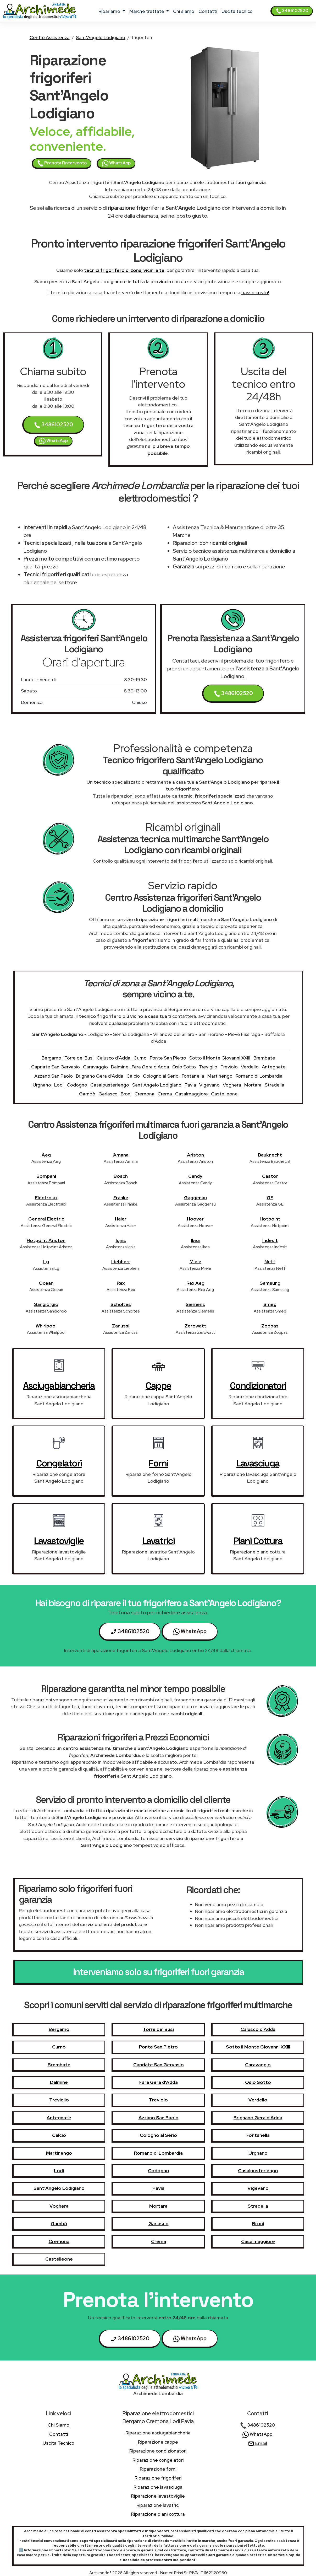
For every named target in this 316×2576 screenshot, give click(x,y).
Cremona (144, 1094)
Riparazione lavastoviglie (158, 2496)
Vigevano (209, 1085)
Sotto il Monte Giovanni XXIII (219, 1058)
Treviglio (208, 1067)
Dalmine (120, 1067)
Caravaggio (95, 1067)
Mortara (253, 1085)
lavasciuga (257, 1463)
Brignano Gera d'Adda (99, 1076)
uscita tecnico (237, 11)
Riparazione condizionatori (158, 2451)
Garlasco (108, 1094)
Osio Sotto (184, 1067)
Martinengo (219, 1076)
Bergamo (51, 1058)
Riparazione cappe (158, 2442)
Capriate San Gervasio (55, 1067)
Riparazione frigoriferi (158, 2478)
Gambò (87, 1094)
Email (257, 2443)
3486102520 (292, 11)
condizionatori (258, 1385)
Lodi (59, 1085)
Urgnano (42, 1085)
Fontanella (193, 1076)
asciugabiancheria (59, 1385)
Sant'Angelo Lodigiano (100, 37)
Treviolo (229, 1067)
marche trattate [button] (147, 11)
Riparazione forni (158, 2469)
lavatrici (158, 1541)
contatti (207, 11)
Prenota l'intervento (62, 163)
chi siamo (183, 11)
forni (158, 1463)
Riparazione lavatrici (158, 2505)
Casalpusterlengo (109, 1085)
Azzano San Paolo (53, 1076)
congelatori (59, 1463)
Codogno (77, 1085)
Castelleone (224, 1094)
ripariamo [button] (109, 11)
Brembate (264, 1058)
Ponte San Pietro (168, 1058)
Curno (140, 1058)
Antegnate (274, 1067)
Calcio (133, 1076)
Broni (126, 1094)
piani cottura (258, 1541)
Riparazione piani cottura (158, 2514)
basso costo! (255, 292)
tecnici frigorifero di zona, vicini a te (124, 270)
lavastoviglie (59, 1541)
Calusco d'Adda (113, 1058)
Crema (165, 1094)
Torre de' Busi (78, 1058)
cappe (158, 1385)
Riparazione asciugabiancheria (158, 2433)
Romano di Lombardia (259, 1076)
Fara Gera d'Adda (150, 1067)
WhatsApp (116, 163)
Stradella (274, 1085)
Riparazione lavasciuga (158, 2487)
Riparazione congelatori (158, 2460)
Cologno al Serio (161, 1076)
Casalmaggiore (191, 1094)
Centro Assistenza (50, 37)
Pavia (190, 1085)
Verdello (250, 1067)
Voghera (232, 1085)
